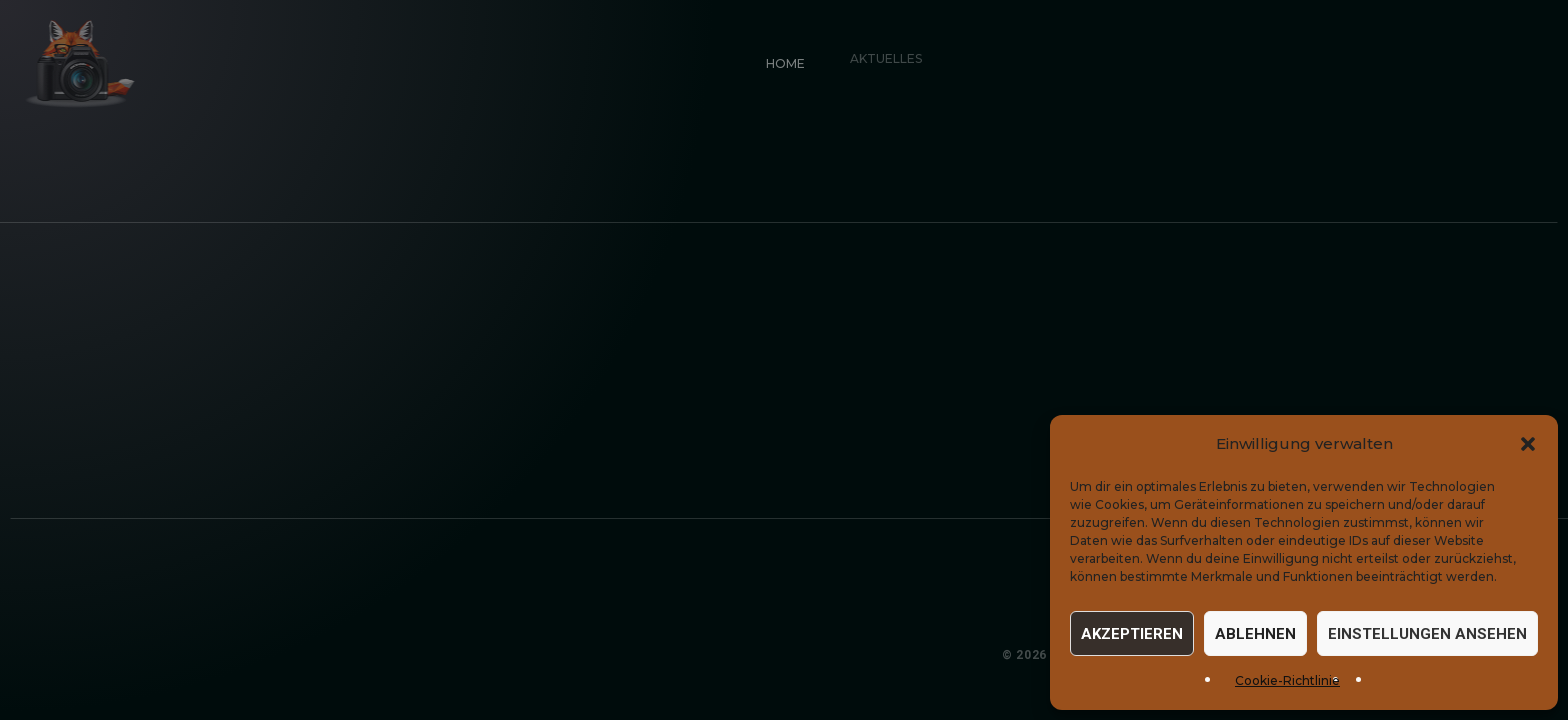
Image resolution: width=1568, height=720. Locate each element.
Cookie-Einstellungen (1470, 655)
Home (782, 60)
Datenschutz (1329, 655)
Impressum (1229, 655)
